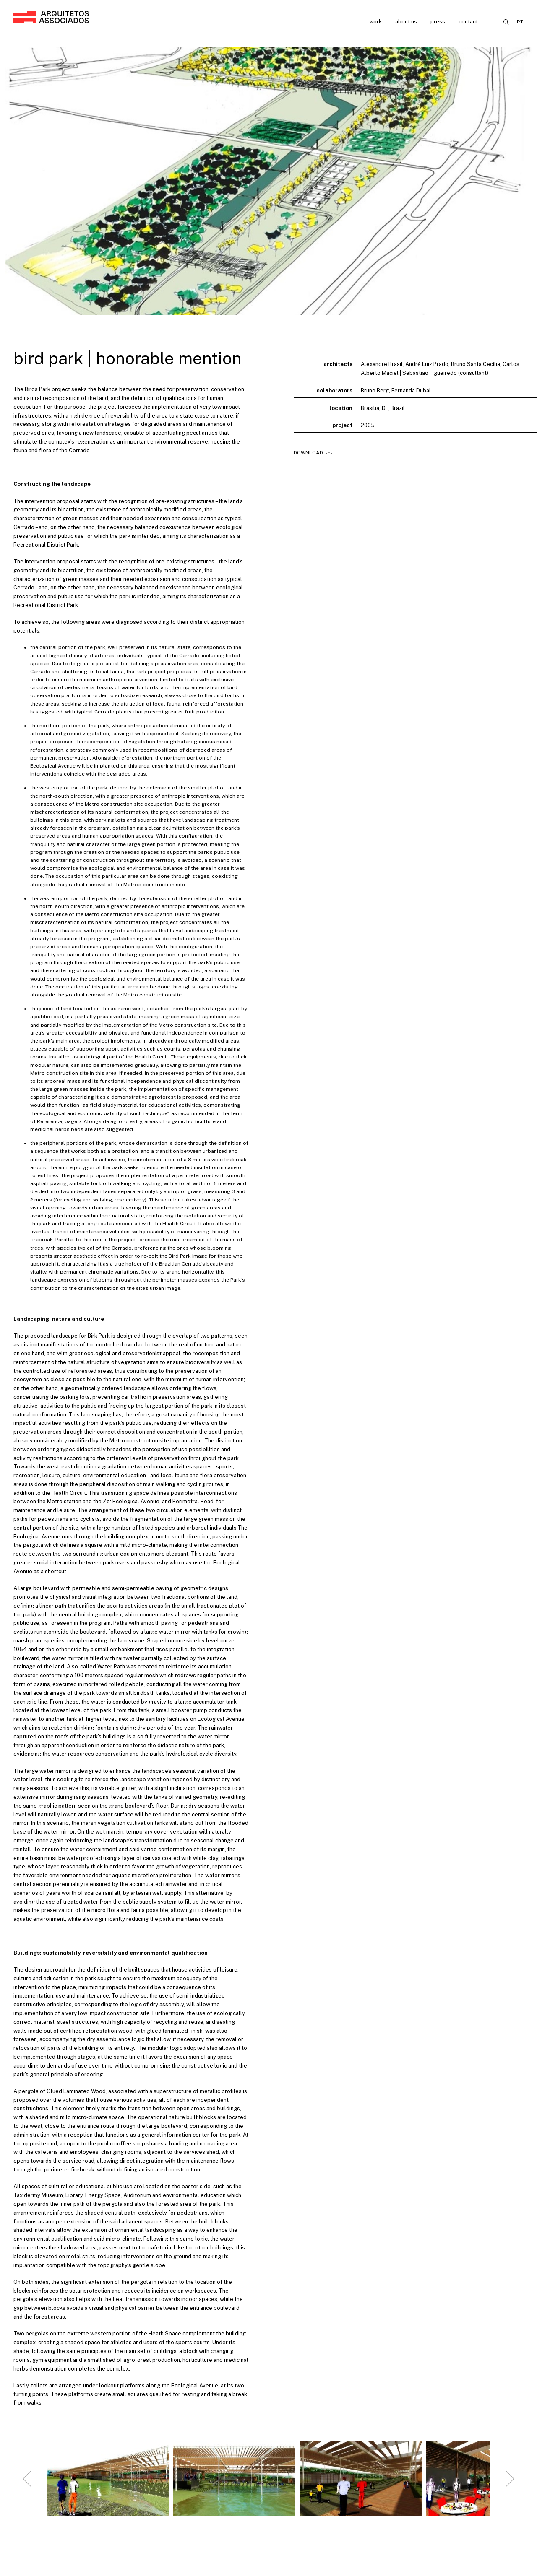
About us (406, 21)
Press (437, 21)
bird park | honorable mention (127, 358)
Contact (468, 21)
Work (375, 21)
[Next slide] (509, 2487)
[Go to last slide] (27, 2487)
